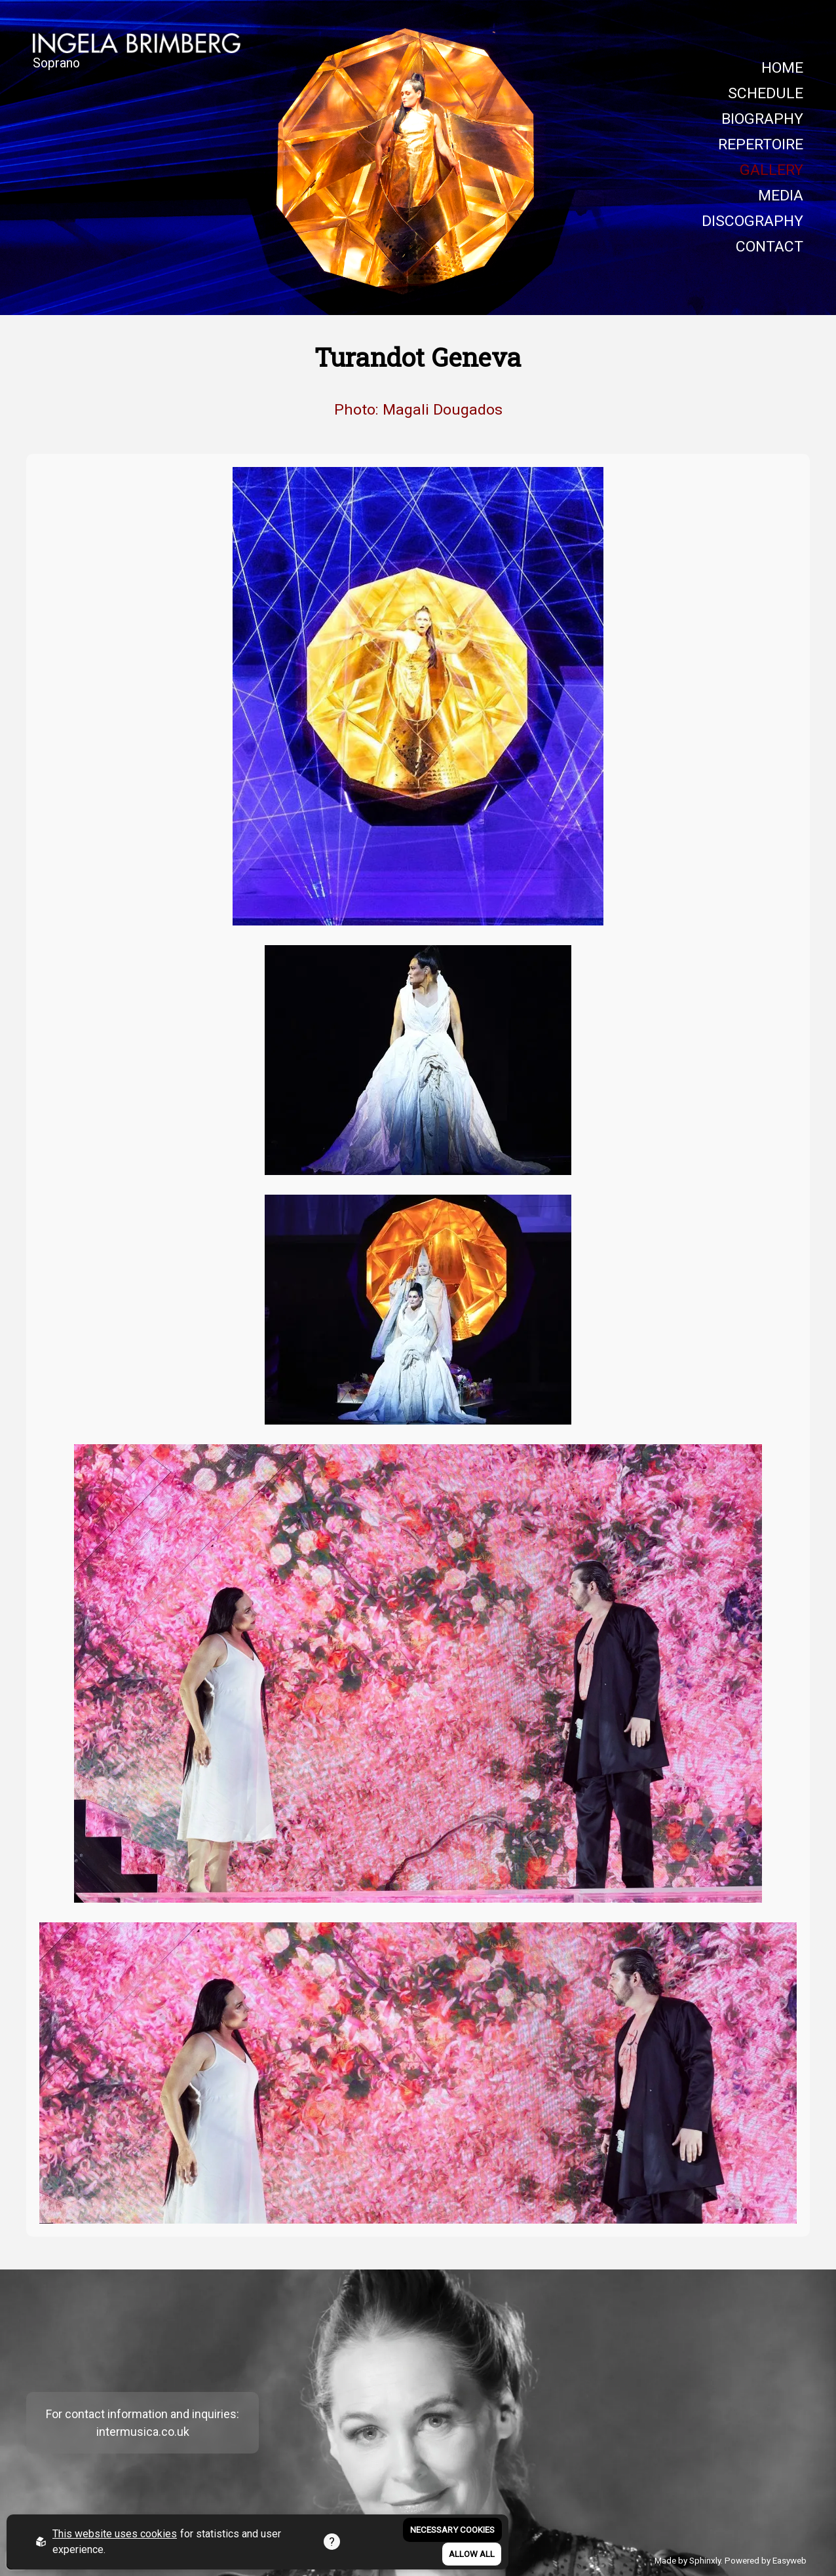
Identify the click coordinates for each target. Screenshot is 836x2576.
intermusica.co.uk (142, 2431)
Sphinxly (705, 2560)
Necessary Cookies (452, 2530)
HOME (782, 68)
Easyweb (789, 2560)
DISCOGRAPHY (752, 221)
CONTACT (769, 246)
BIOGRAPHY (762, 119)
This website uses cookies (114, 2534)
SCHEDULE (765, 93)
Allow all (472, 2554)
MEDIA (780, 195)
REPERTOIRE (760, 144)
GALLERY (771, 170)
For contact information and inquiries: (142, 2414)
